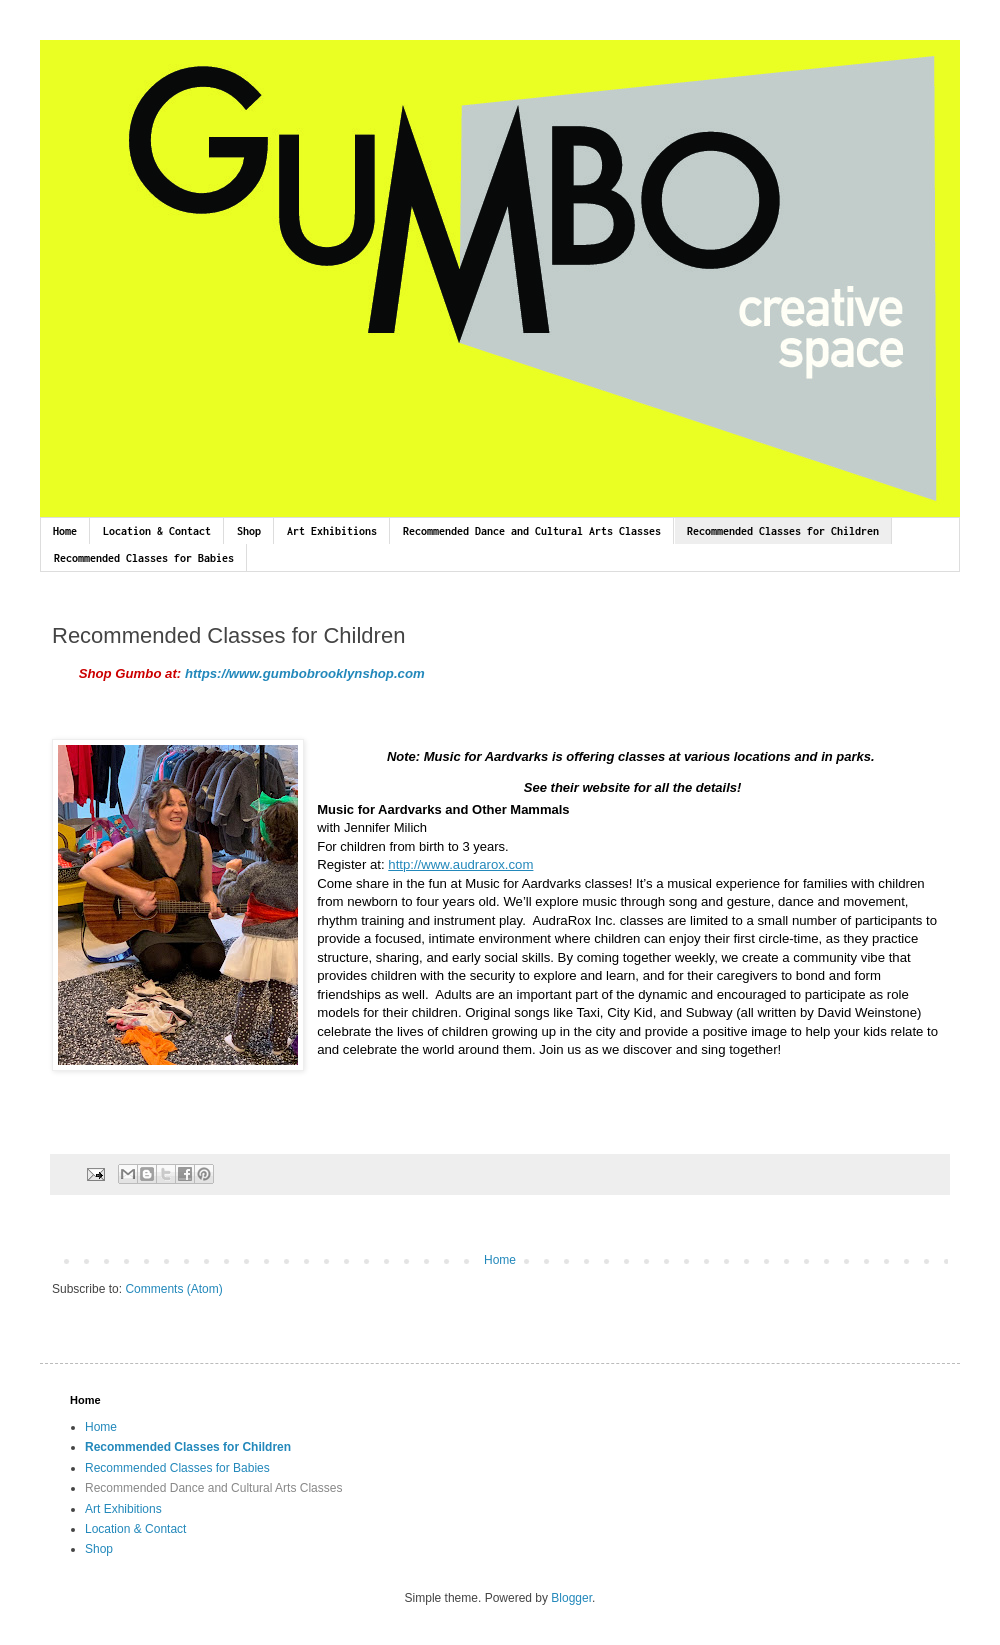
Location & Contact (157, 531)
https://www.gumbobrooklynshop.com (306, 673)
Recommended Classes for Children (783, 531)
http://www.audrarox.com (460, 864)
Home (65, 531)
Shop (249, 531)
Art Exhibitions (332, 531)
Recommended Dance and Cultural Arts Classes (532, 531)
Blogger (571, 1598)
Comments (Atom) (173, 1289)
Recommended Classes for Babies (144, 558)
